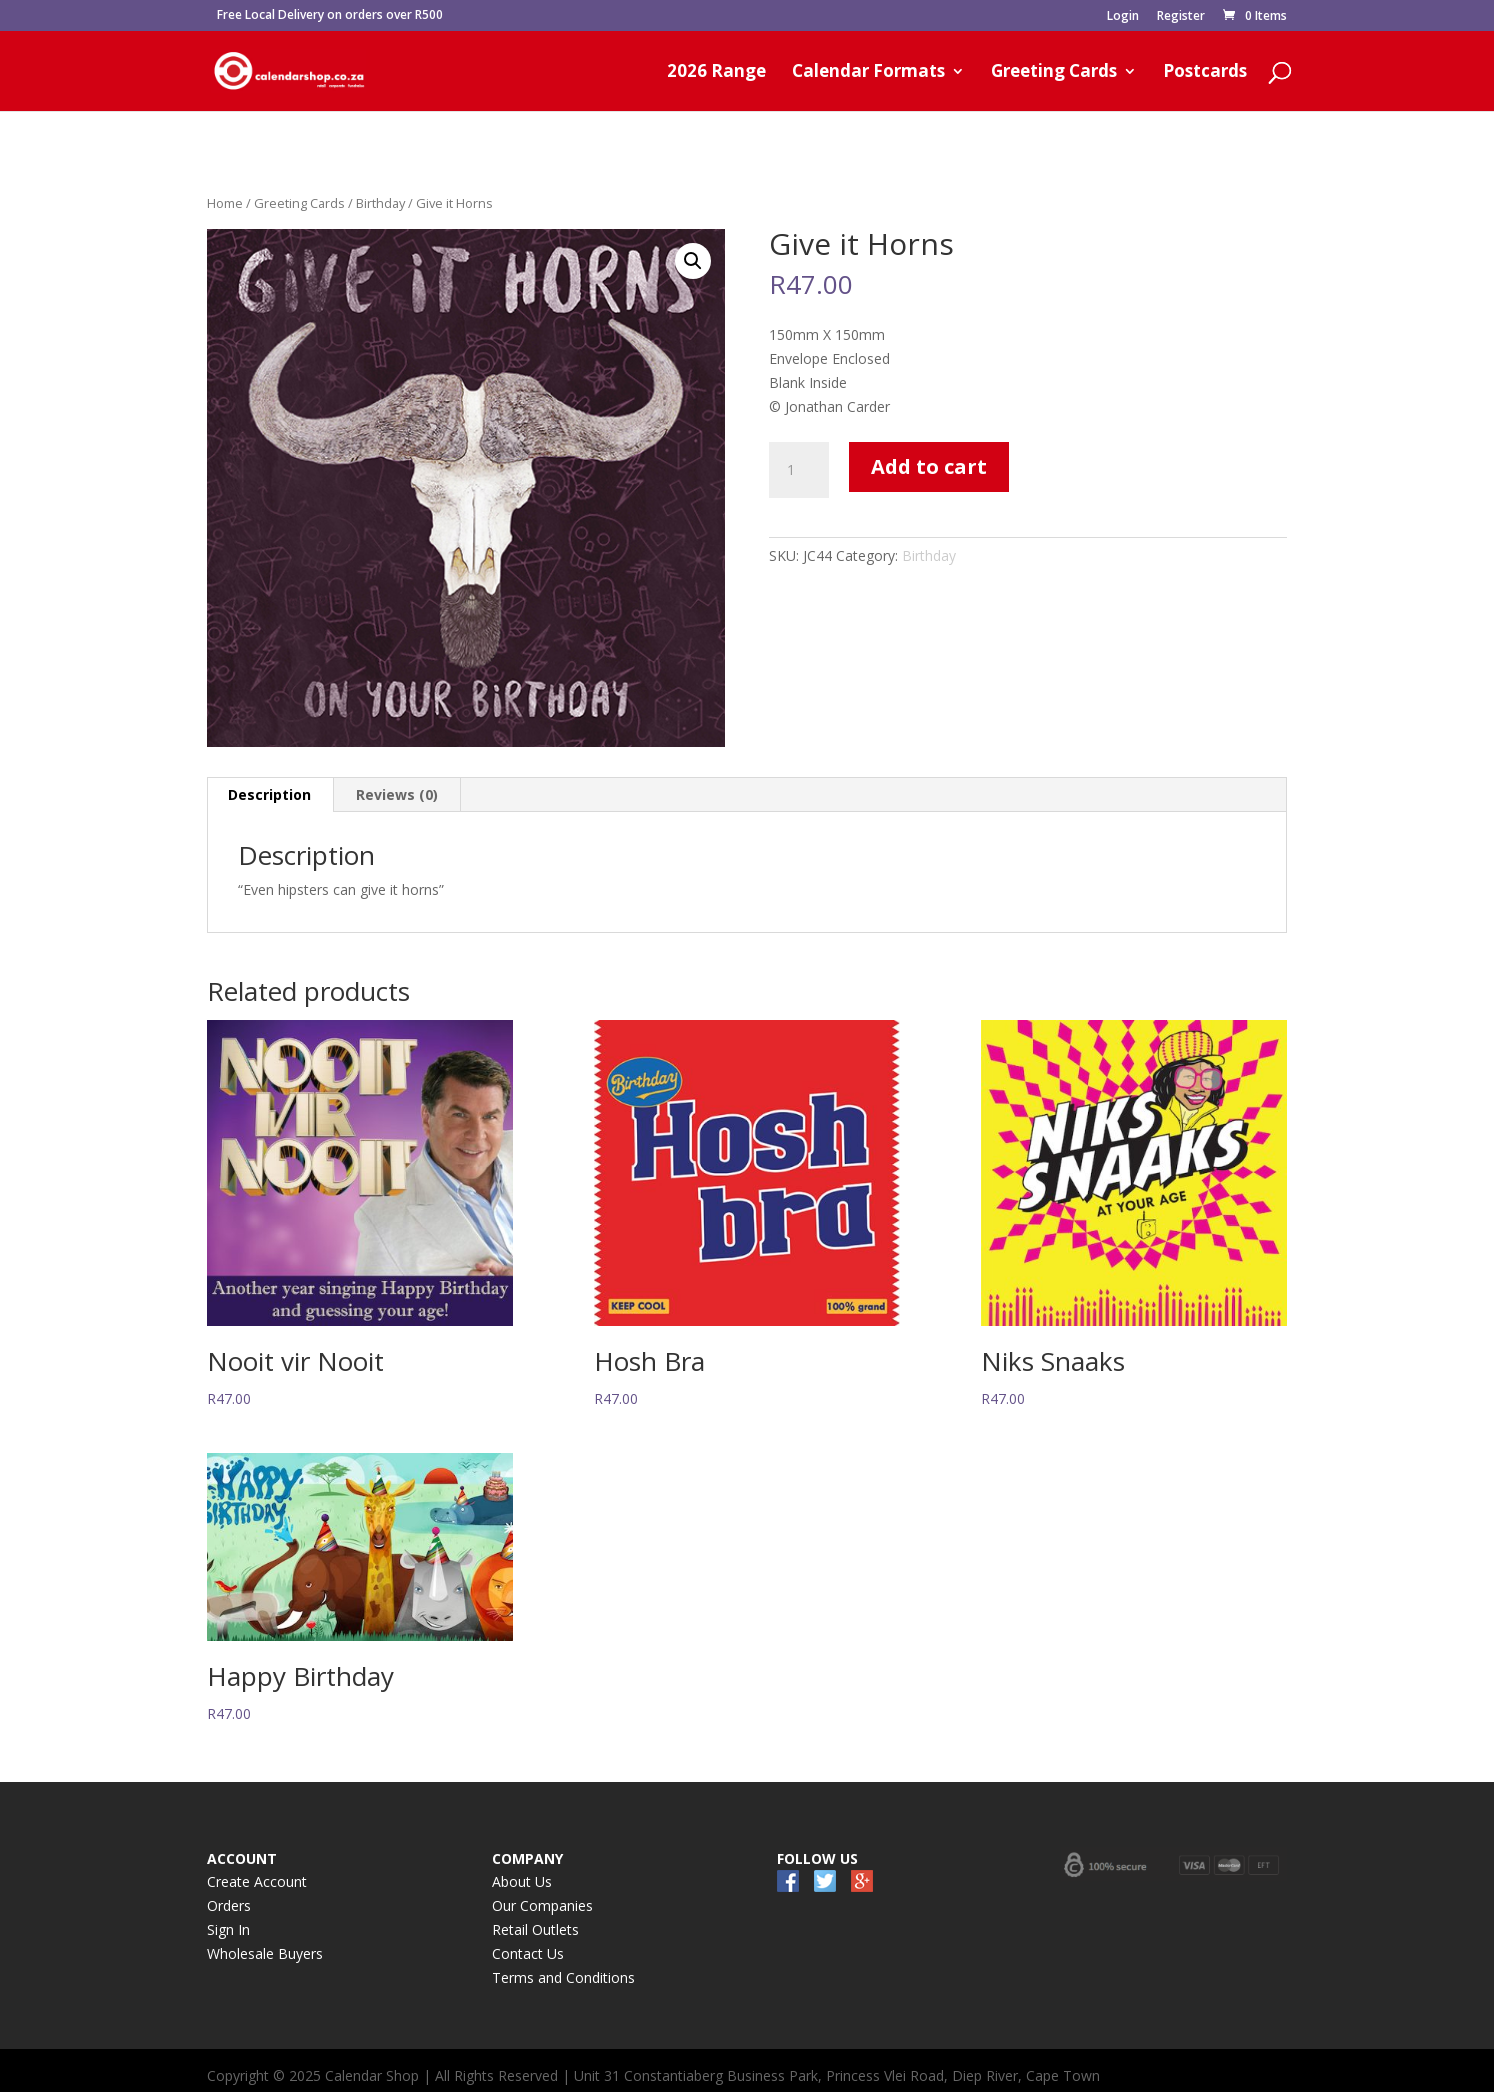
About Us (522, 1881)
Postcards (1205, 73)
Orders (229, 1905)
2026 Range (716, 73)
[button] (693, 261)
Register (1181, 17)
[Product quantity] (799, 470)
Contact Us (528, 1953)
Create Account (257, 1881)
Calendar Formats (868, 73)
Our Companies (542, 1905)
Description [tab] (269, 794)
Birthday (380, 203)
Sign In (228, 1929)
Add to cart (929, 466)
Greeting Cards (1054, 73)
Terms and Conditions (563, 1977)
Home (225, 203)
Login (1123, 17)
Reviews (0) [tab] (397, 794)
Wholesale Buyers (265, 1953)
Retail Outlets (535, 1929)
